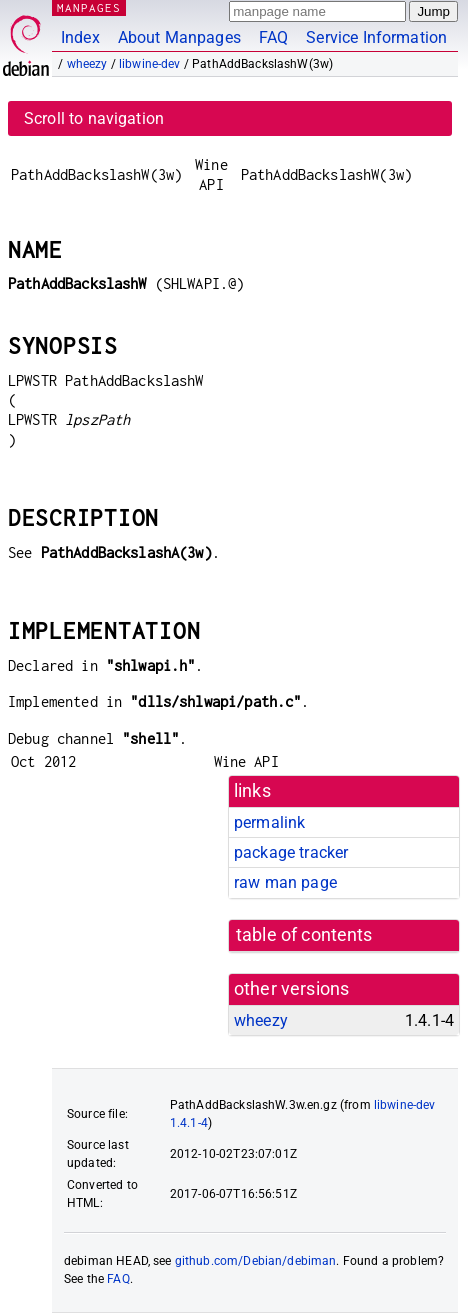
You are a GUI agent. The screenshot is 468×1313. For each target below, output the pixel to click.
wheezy (87, 64)
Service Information (376, 37)
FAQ (273, 37)
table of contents (304, 935)
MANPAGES (89, 7)
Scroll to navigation (94, 118)
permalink (269, 822)
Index (80, 37)
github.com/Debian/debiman (256, 1261)
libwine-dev (150, 64)
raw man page (285, 882)
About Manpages (179, 37)
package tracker (291, 852)
